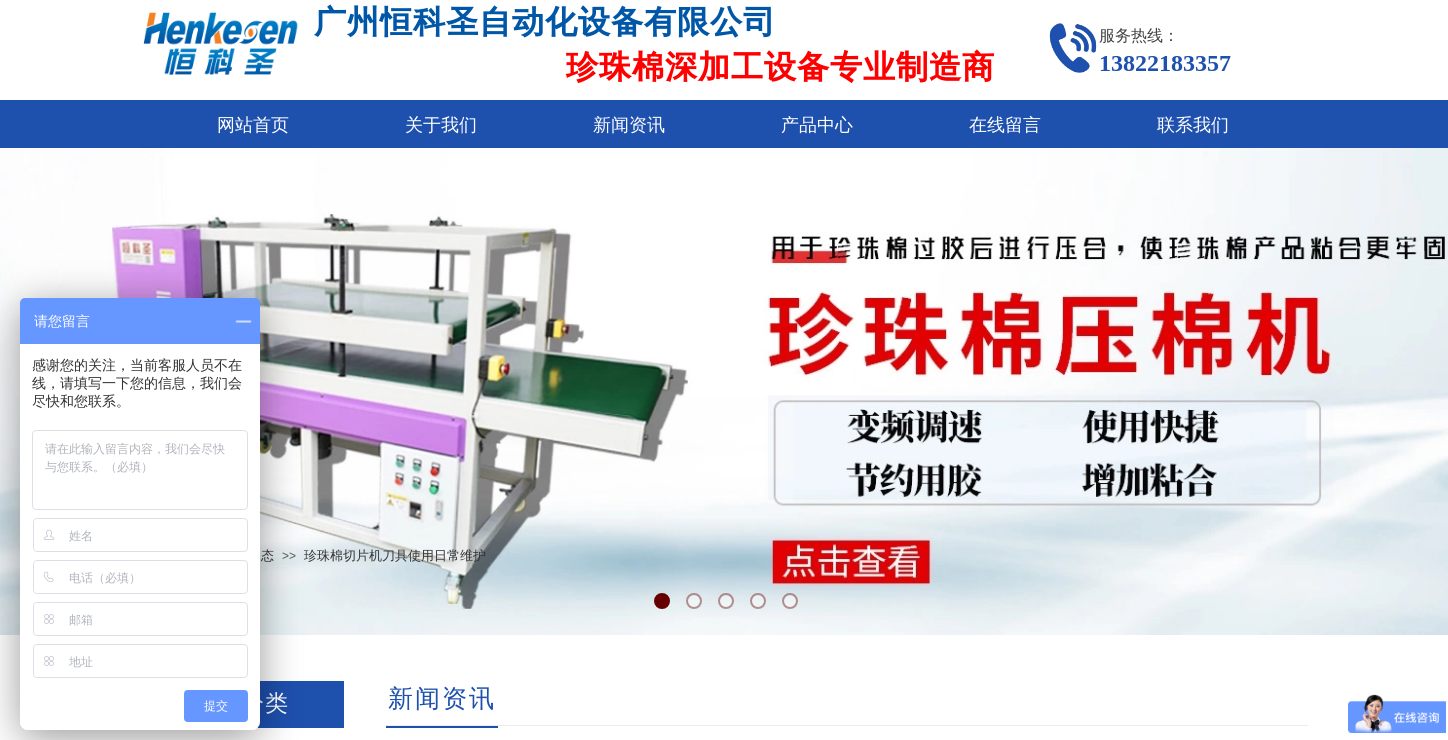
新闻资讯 (629, 125)
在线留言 (1005, 125)
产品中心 (817, 125)
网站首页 (253, 125)
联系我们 (1193, 125)
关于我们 (441, 125)
